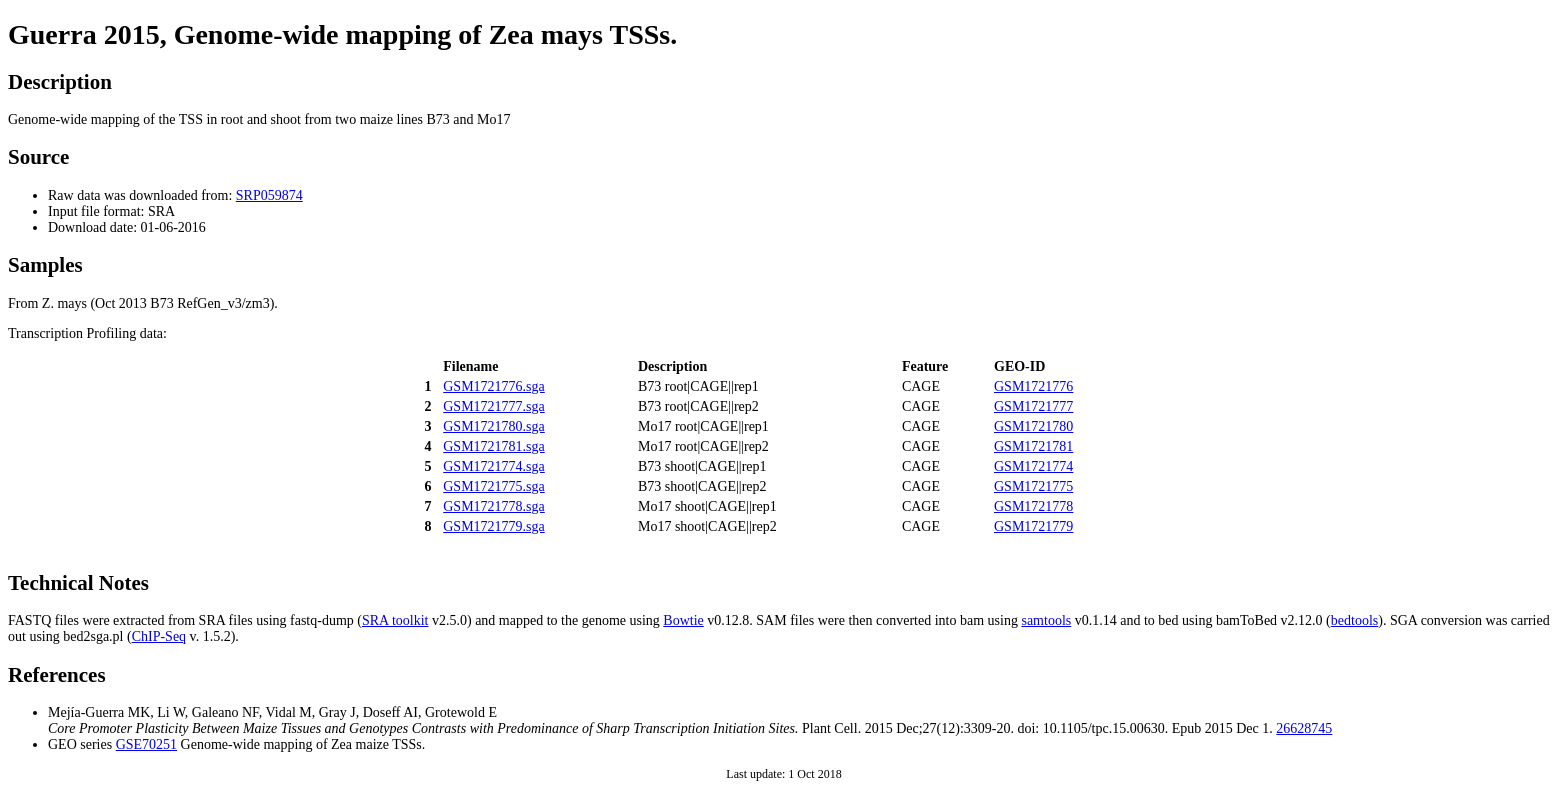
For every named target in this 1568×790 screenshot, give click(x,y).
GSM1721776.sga (494, 386)
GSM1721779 (1033, 526)
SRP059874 (269, 195)
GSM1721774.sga (494, 466)
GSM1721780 (1033, 426)
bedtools (1354, 620)
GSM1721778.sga (494, 506)
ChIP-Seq (159, 636)
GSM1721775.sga (494, 486)
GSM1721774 (1033, 466)
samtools (1046, 620)
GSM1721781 (1033, 446)
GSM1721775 (1033, 486)
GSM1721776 (1033, 386)
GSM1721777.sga (494, 406)
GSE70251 (146, 744)
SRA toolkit (395, 620)
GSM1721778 (1033, 506)
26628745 (1304, 728)
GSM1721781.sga (494, 446)
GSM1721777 (1033, 406)
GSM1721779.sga (494, 526)
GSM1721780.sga (494, 426)
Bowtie (683, 620)
